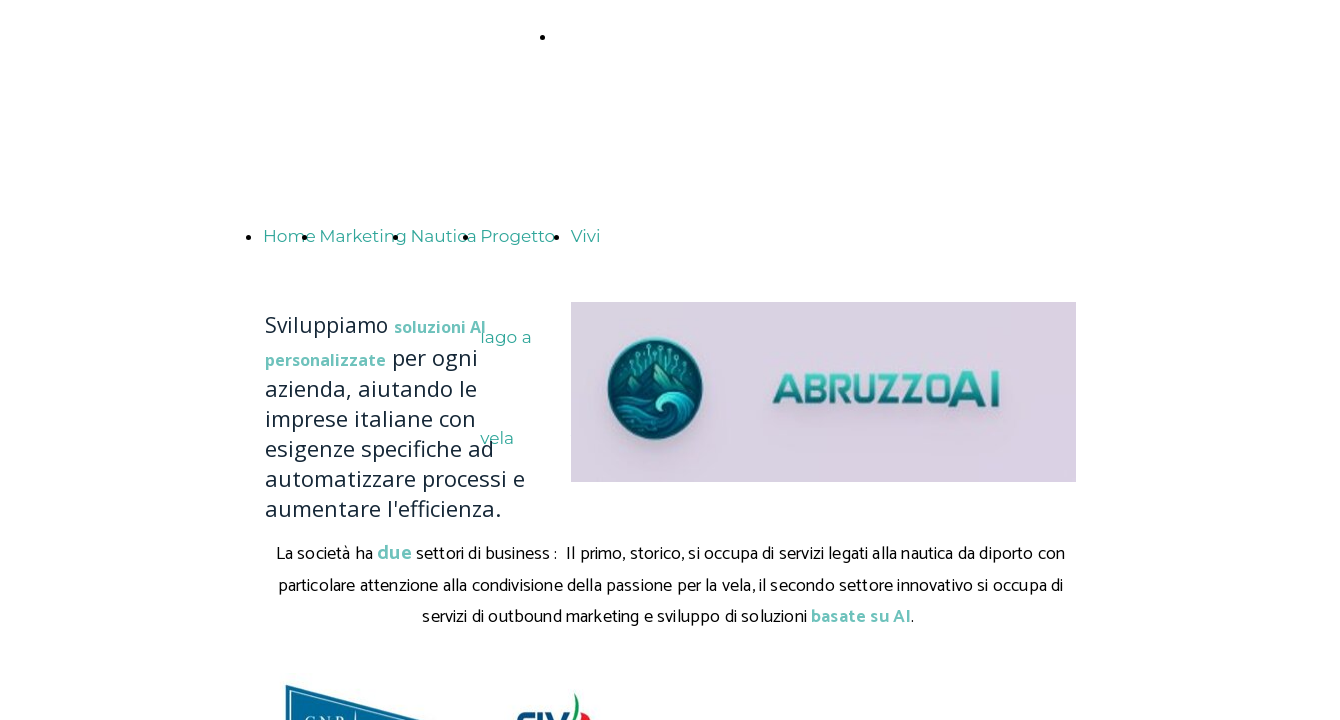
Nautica (443, 236)
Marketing (363, 236)
